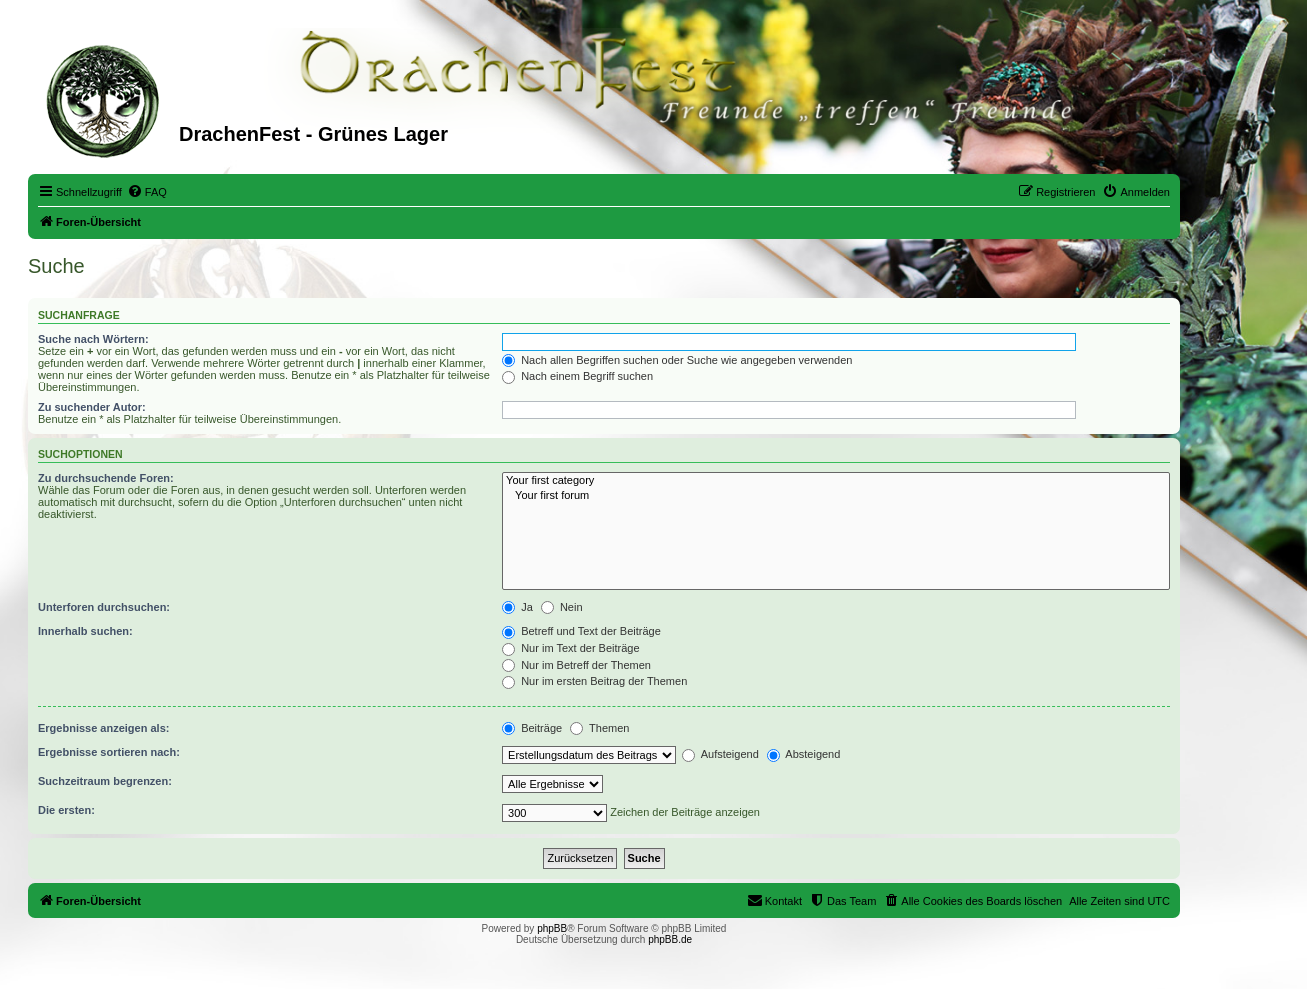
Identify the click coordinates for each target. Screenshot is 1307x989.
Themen (599, 728)
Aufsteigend (720, 754)
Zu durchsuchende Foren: (106, 478)
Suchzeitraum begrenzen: (105, 781)
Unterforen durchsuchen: (104, 607)
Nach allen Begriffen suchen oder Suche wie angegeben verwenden (677, 360)
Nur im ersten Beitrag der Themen (594, 681)
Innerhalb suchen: (85, 631)
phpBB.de (670, 939)
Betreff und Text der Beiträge (581, 631)
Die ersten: (66, 810)
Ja (517, 607)
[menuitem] (147, 192)
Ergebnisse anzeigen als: (103, 728)
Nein (562, 607)
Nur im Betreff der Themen (576, 665)
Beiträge (532, 728)
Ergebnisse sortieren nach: (109, 752)
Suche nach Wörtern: (93, 339)
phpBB (552, 928)
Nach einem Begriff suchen (577, 376)
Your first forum (836, 496)
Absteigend (804, 754)
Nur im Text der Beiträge (570, 648)
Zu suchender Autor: (92, 407)
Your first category (836, 481)
